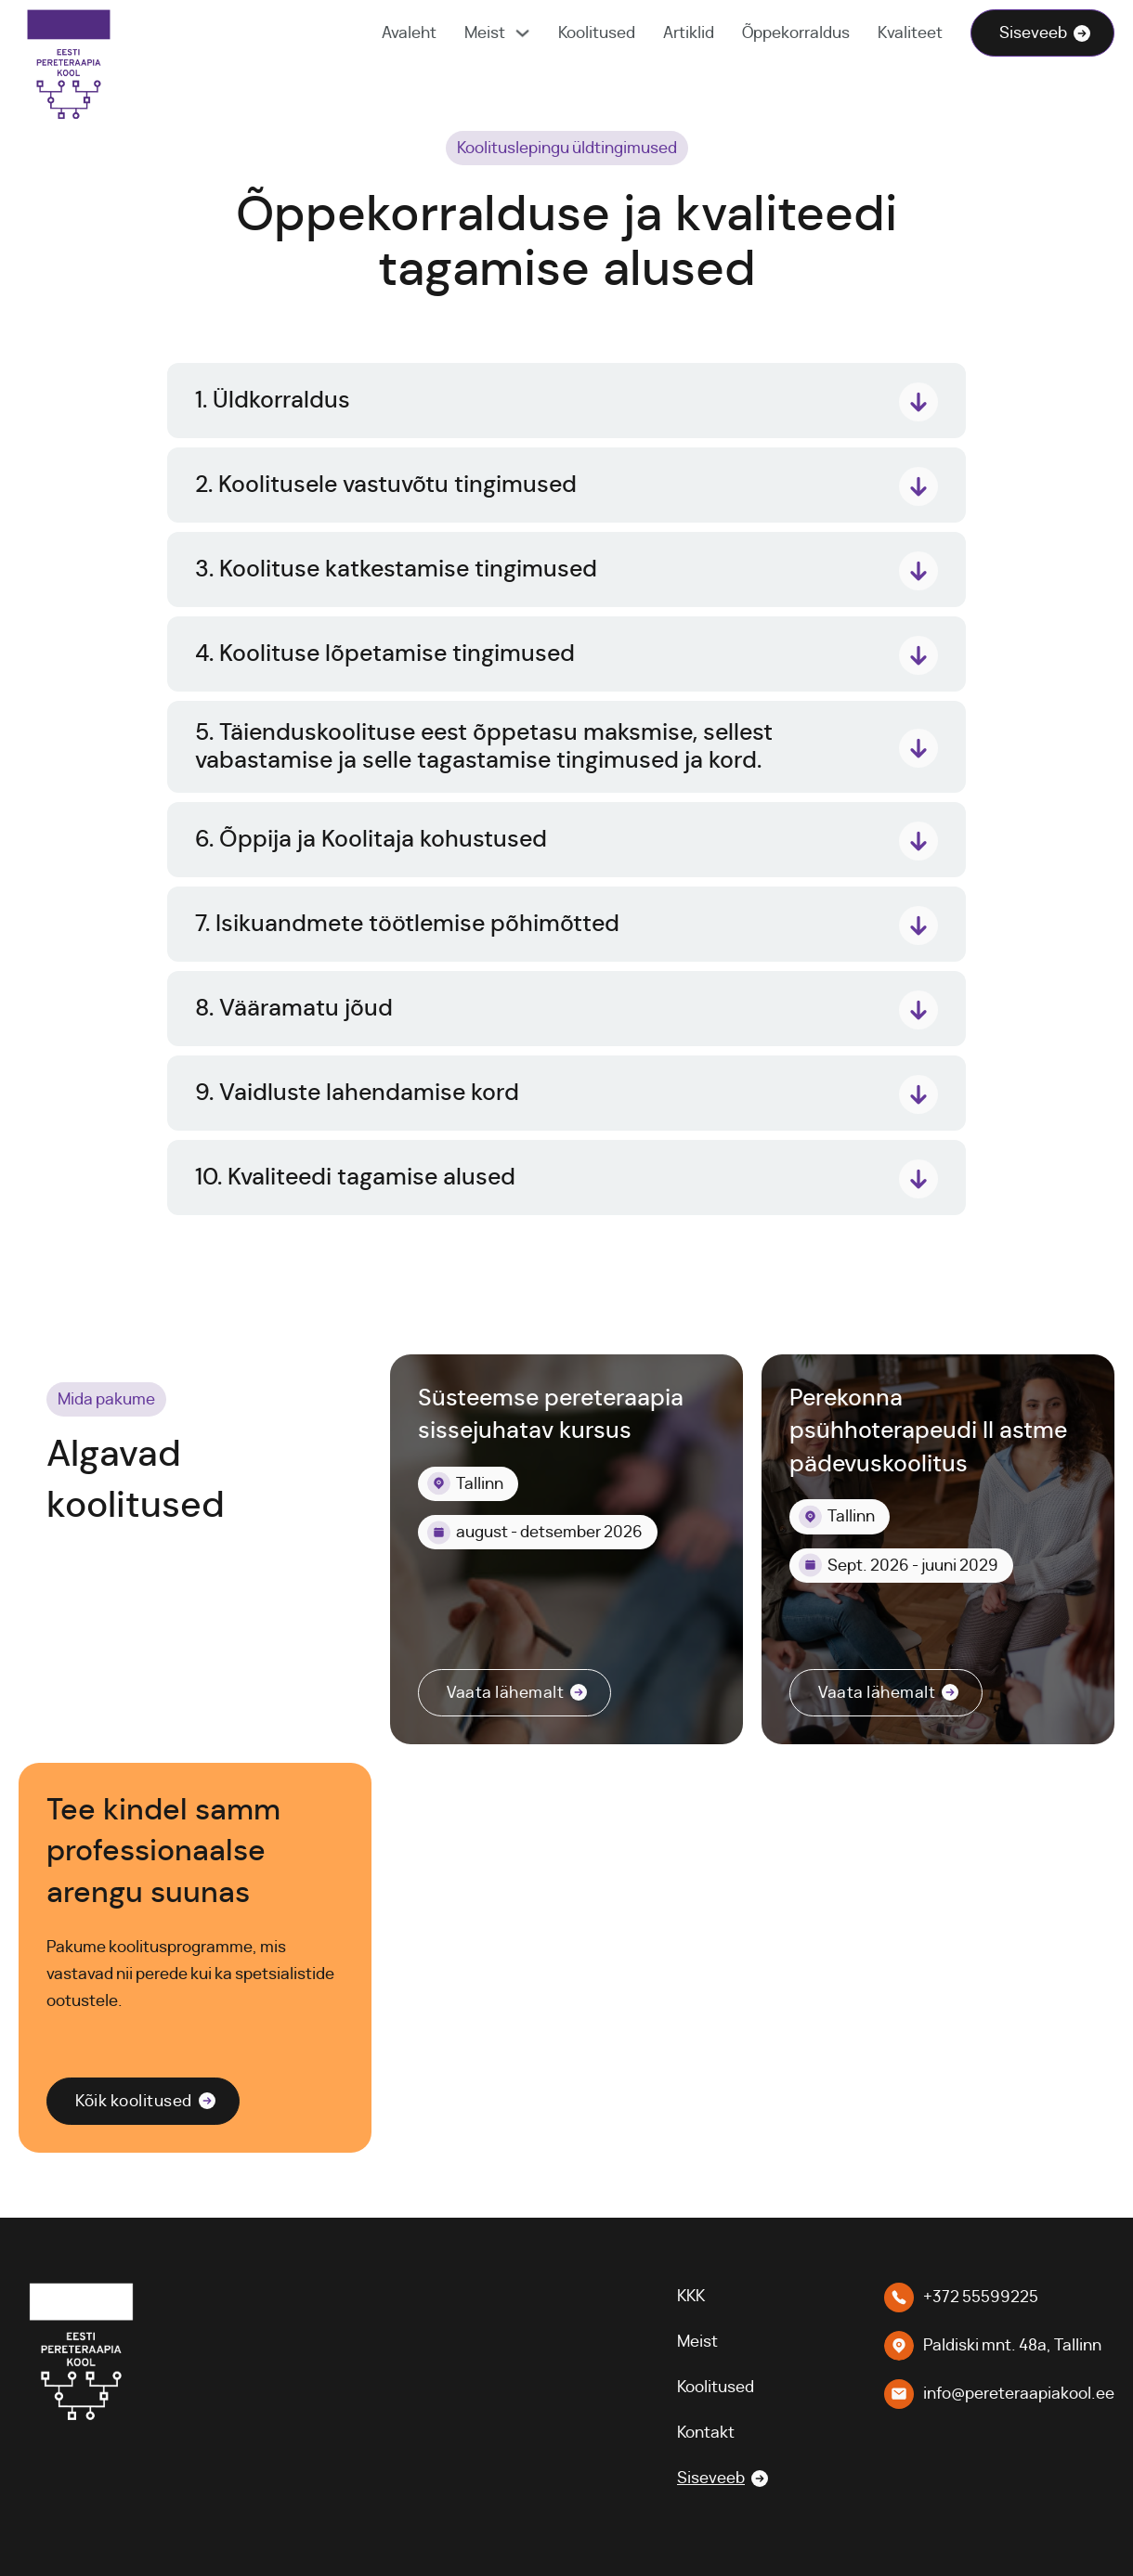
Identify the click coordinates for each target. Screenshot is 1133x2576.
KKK (691, 2296)
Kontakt (706, 2432)
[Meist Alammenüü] (522, 33)
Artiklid (688, 33)
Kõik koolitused (133, 2101)
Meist (484, 33)
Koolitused (596, 33)
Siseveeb (1033, 33)
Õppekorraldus (796, 33)
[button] (566, 401)
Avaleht (409, 33)
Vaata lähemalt (505, 1693)
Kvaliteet (910, 33)
